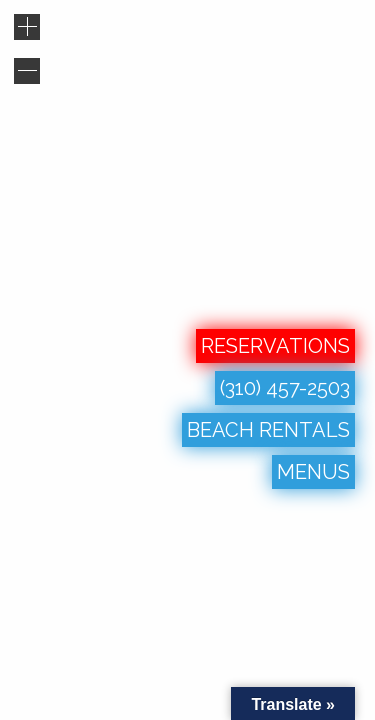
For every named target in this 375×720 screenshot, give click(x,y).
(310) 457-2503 (285, 388)
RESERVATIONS (275, 346)
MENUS (313, 472)
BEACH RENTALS (268, 430)
